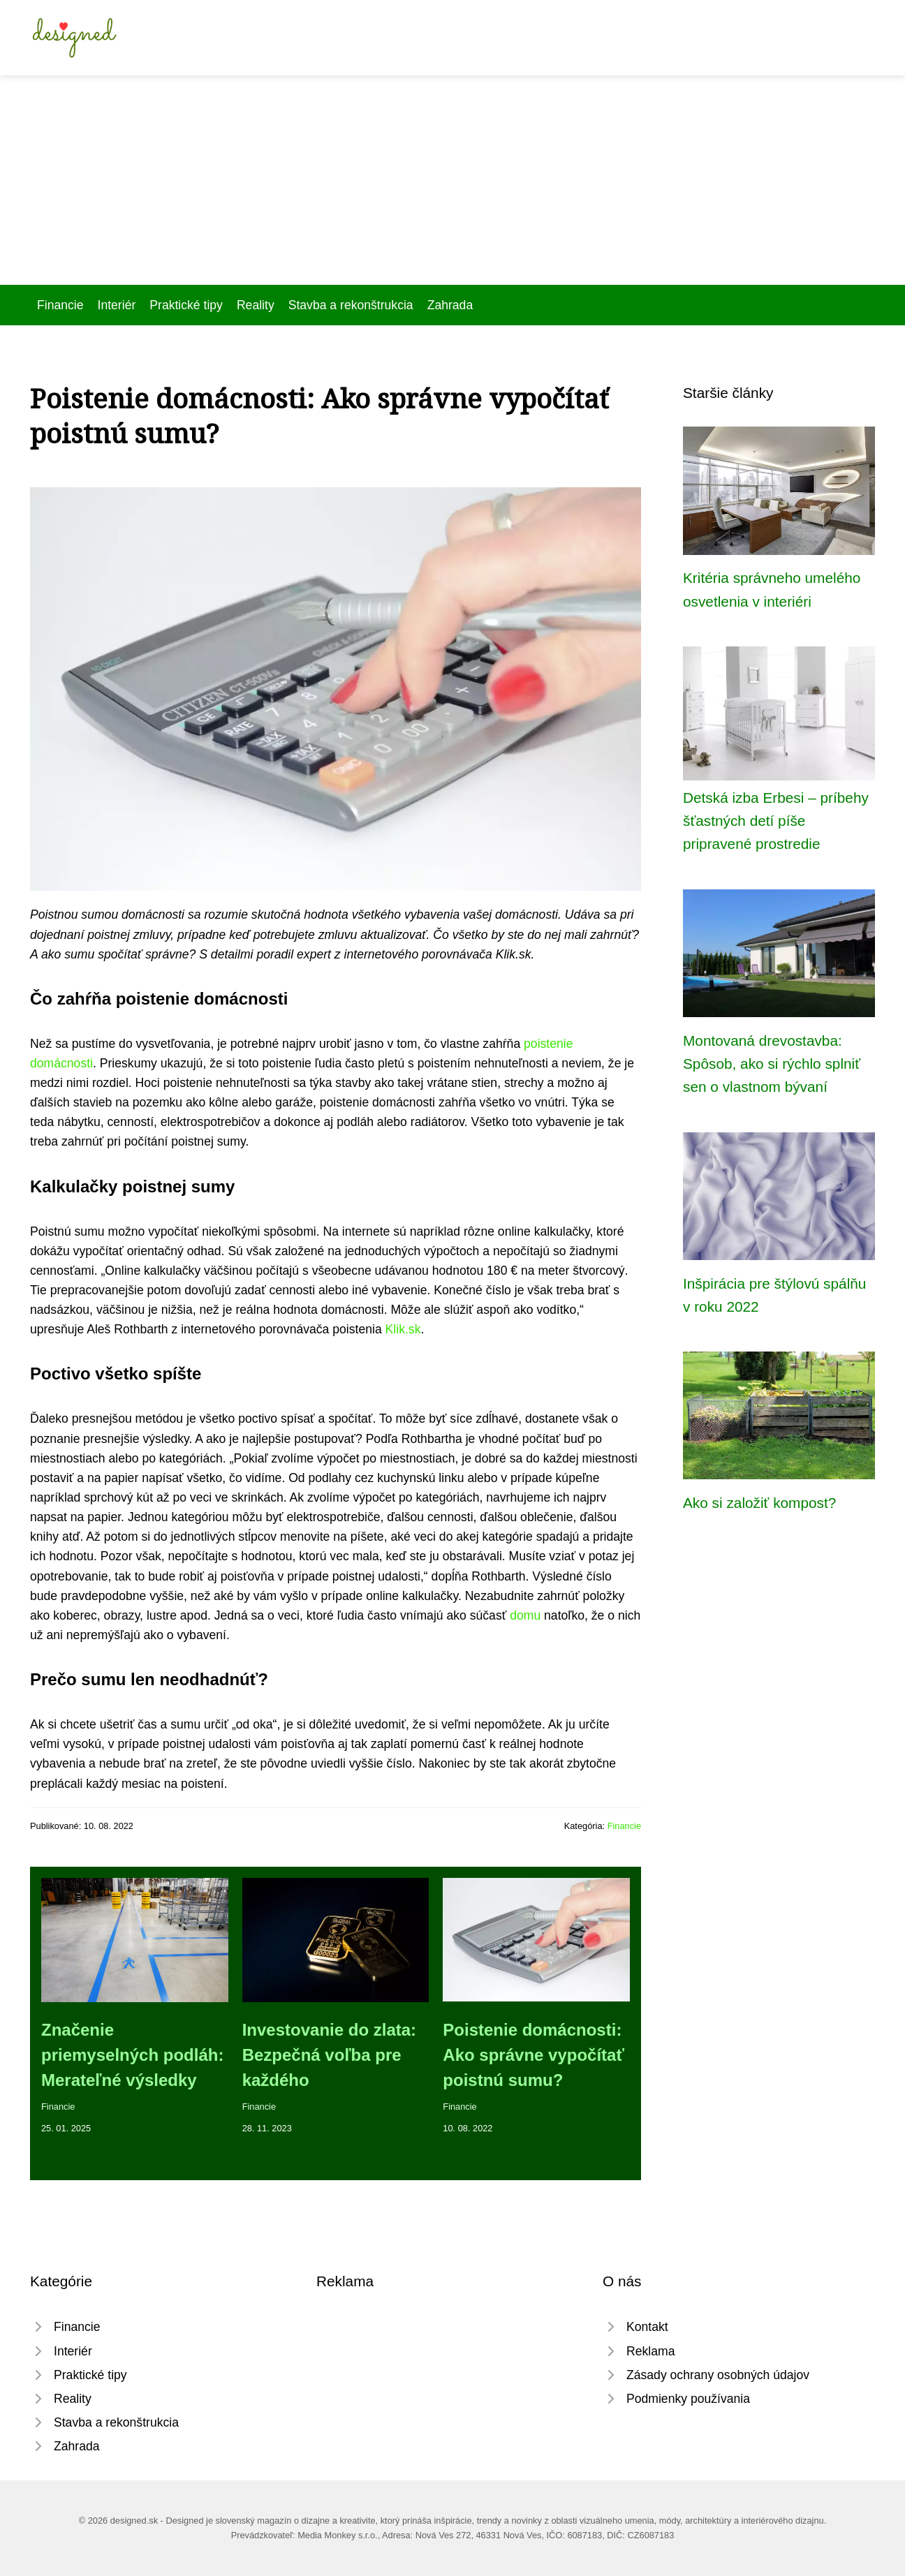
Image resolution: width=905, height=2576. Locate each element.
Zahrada (450, 305)
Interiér (117, 305)
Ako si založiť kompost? (759, 1503)
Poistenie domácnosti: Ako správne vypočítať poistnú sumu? (533, 2054)
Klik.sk (403, 1329)
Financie (60, 305)
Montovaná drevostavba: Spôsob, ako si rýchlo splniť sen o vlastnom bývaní (771, 1063)
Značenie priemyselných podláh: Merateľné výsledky (132, 2054)
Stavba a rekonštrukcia (350, 305)
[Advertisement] (452, 180)
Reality (255, 305)
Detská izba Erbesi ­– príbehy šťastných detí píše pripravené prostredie (776, 821)
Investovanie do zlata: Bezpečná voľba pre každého (329, 2054)
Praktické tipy (186, 305)
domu (525, 1615)
